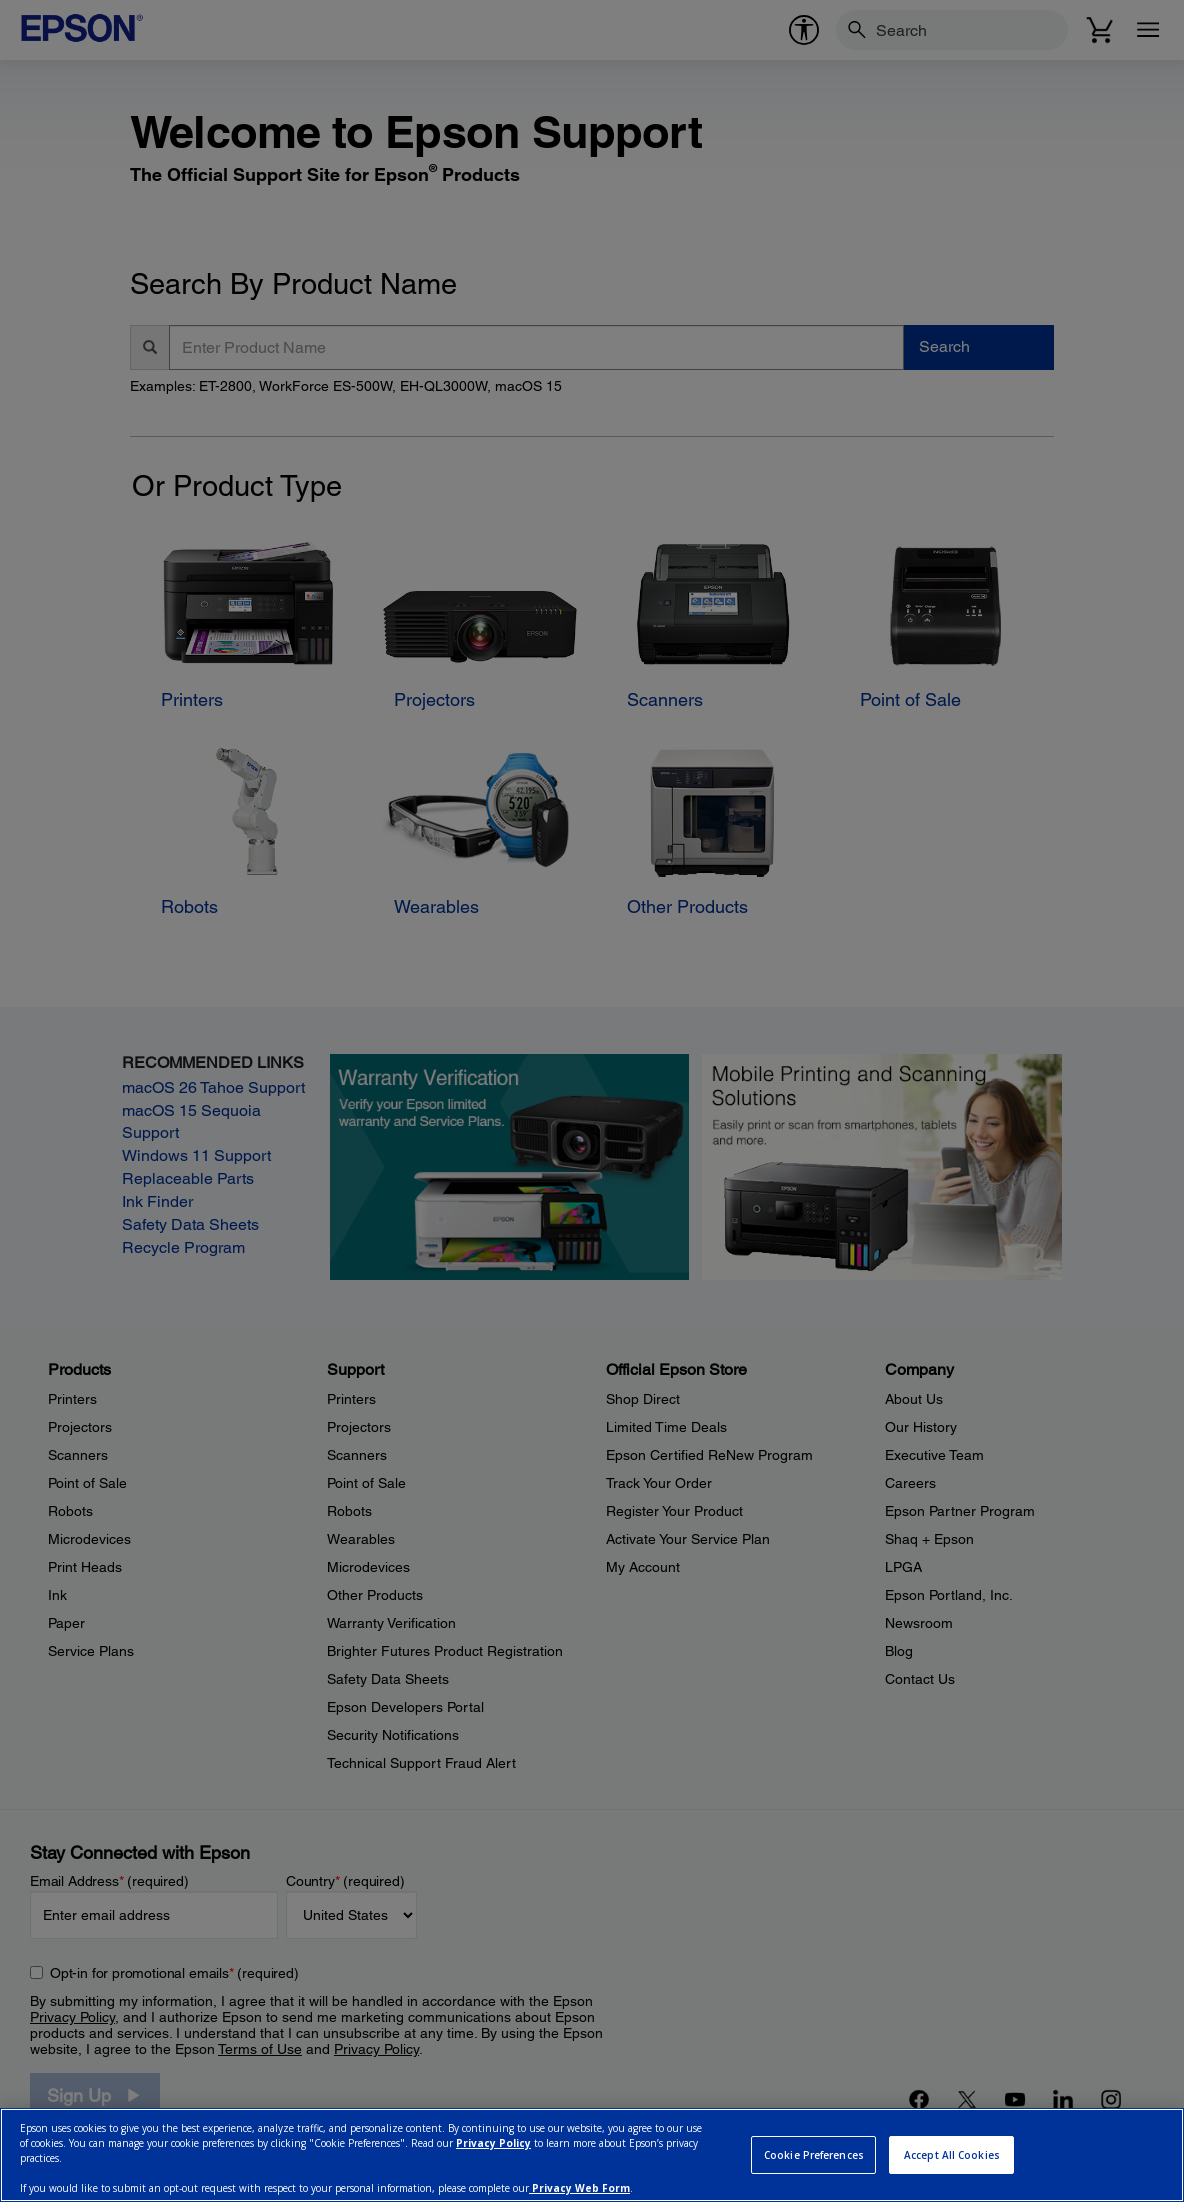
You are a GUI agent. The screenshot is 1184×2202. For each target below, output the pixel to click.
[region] (592, 2155)
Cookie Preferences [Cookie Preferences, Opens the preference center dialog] (814, 2155)
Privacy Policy (493, 2143)
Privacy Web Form (579, 2188)
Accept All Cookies (952, 2155)
